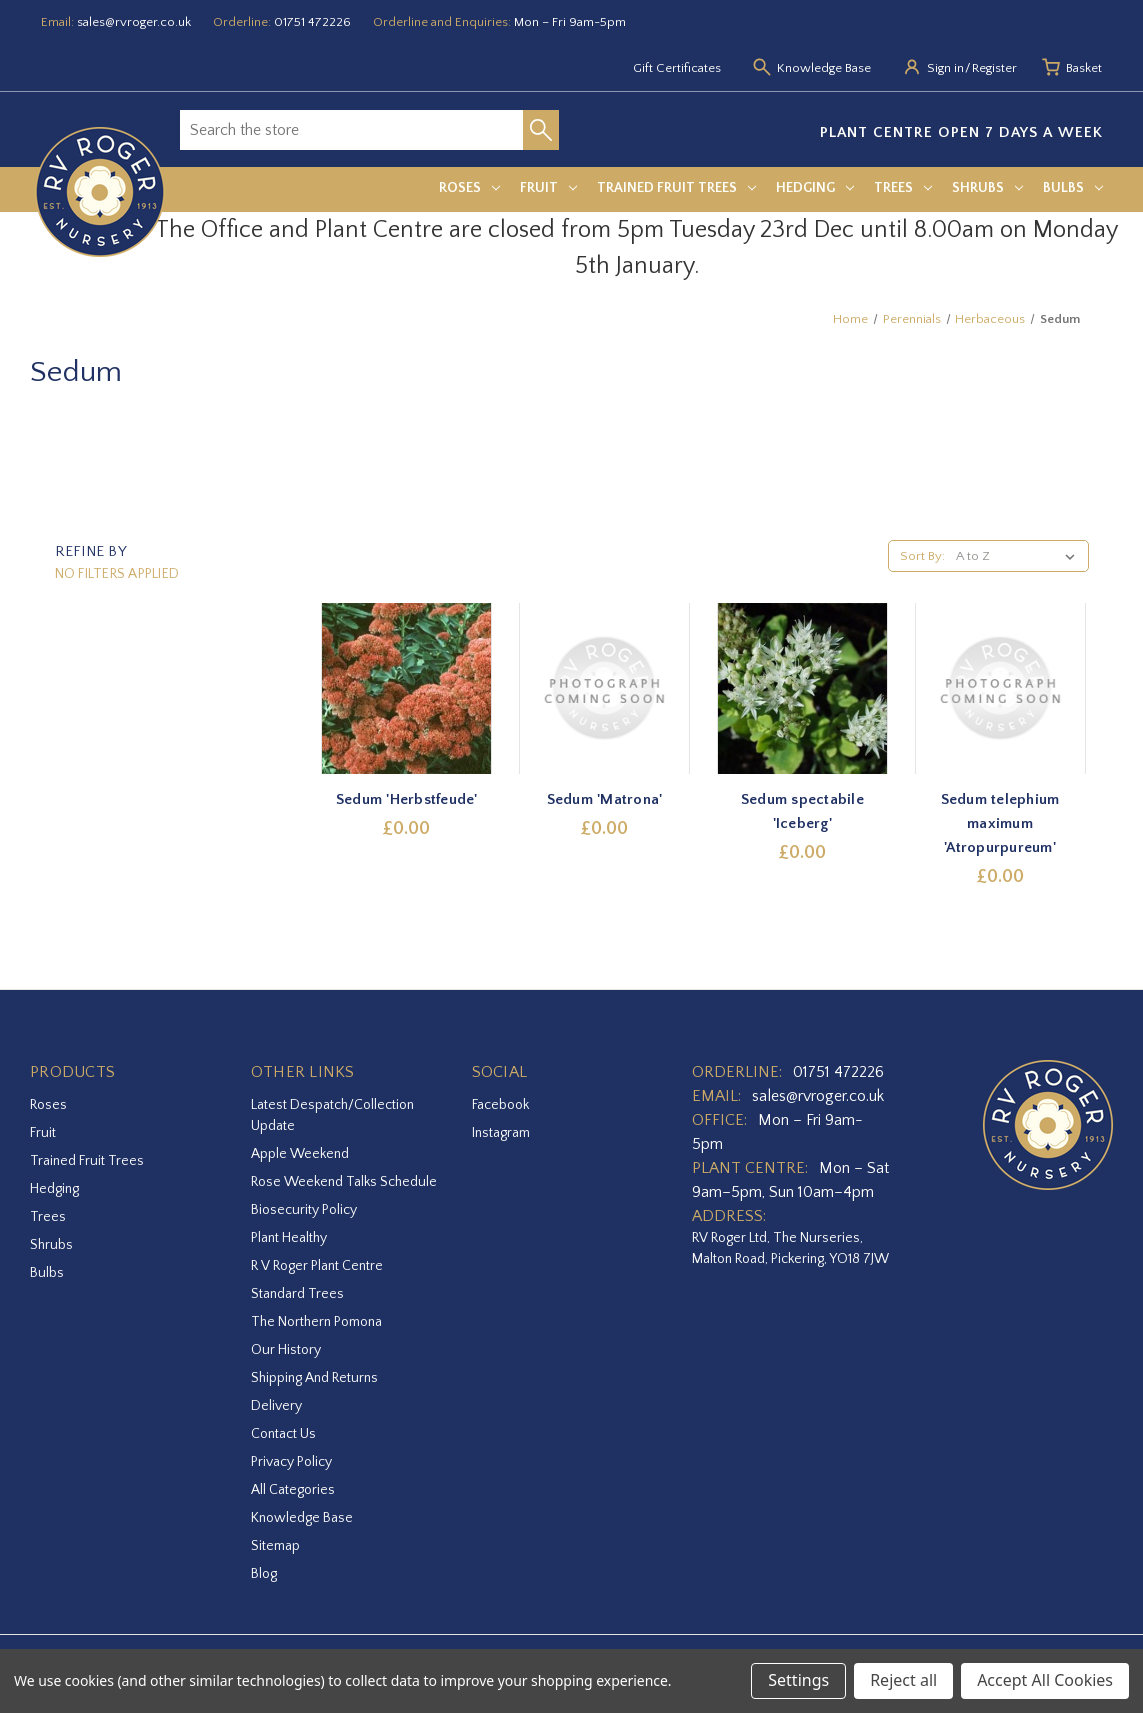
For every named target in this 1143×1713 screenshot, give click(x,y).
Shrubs (987, 188)
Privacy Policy (291, 1462)
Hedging (815, 188)
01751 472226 (312, 22)
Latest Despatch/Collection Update (332, 1115)
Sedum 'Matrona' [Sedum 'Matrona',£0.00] (605, 799)
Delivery (276, 1406)
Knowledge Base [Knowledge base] (824, 68)
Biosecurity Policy (304, 1210)
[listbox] (1019, 556)
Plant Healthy (289, 1238)
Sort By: (922, 556)
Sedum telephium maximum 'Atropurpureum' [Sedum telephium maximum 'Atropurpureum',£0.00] (1000, 823)
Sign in (945, 68)
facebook (500, 1105)
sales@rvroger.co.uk (134, 22)
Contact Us (283, 1434)
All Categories (293, 1490)
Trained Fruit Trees (676, 188)
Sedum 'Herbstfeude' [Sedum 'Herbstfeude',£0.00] (407, 799)
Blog (264, 1574)
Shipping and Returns (314, 1378)
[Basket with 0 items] (1084, 69)
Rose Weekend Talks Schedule (344, 1182)
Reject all (903, 1680)
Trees (903, 188)
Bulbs (1073, 188)
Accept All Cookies (1045, 1680)
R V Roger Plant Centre (317, 1266)
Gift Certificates (677, 68)
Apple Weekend (300, 1154)
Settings (798, 1680)
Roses (469, 188)
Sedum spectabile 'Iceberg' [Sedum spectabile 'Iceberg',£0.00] (802, 811)
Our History (286, 1350)
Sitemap (275, 1546)
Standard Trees (297, 1294)
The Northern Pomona (316, 1322)
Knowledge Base (302, 1518)
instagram (501, 1133)
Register (994, 68)
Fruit (548, 188)
